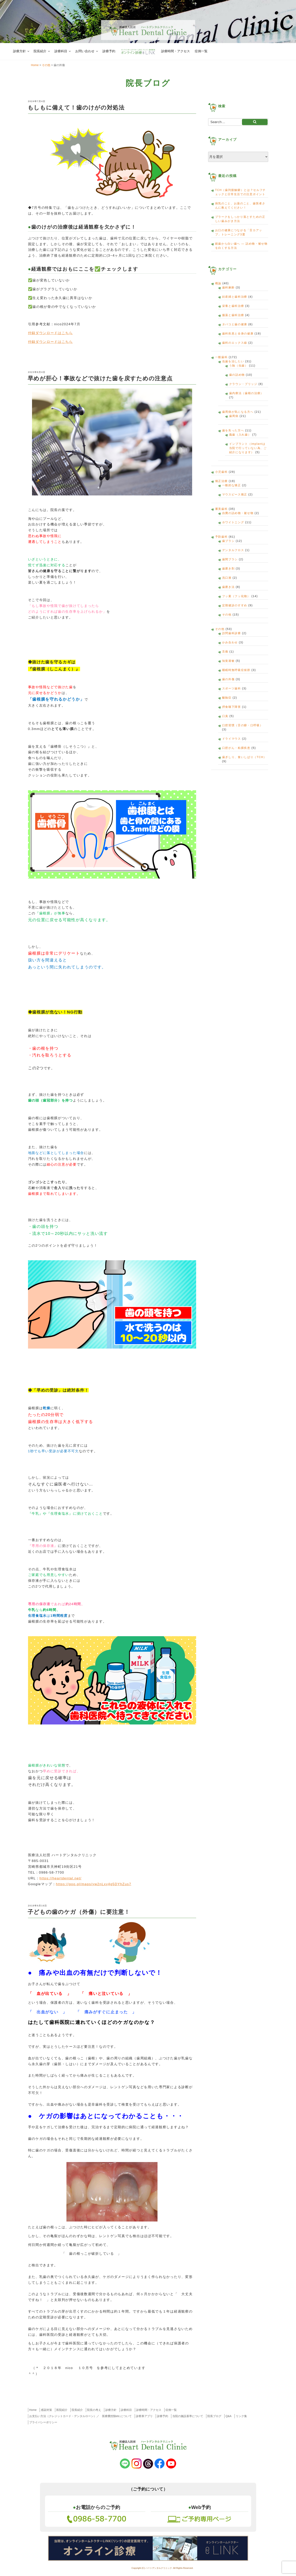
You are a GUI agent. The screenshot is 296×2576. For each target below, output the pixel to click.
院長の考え (94, 2409)
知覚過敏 (228, 660)
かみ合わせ (230, 642)
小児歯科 (221, 471)
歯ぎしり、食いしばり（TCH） (244, 757)
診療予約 (108, 51)
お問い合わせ (87, 51)
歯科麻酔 (228, 287)
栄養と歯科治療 (233, 305)
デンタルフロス (233, 550)
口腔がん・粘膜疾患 (236, 747)
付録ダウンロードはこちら (50, 333)
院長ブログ (214, 2416)
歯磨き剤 (228, 568)
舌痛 (225, 651)
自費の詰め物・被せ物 (238, 513)
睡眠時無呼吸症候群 (236, 670)
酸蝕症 (227, 697)
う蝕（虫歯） (238, 365)
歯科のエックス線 (234, 342)
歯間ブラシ (230, 559)
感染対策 (46, 2409)
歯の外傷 (228, 679)
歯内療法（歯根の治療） (246, 393)
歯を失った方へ (233, 430)
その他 (227, 614)
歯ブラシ (228, 540)
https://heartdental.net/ (60, 1878)
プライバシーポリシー (43, 2422)
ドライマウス (231, 738)
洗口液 (227, 577)
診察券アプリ (144, 2416)
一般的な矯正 (231, 485)
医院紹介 (61, 2409)
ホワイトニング (233, 522)
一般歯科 (221, 357)
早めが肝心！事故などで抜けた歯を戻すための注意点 (100, 378)
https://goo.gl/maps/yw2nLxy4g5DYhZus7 (93, 1884)
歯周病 (234, 416)
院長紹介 (42, 51)
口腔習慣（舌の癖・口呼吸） (242, 725)
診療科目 (62, 51)
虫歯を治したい (233, 361)
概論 (218, 283)
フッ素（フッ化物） (236, 596)
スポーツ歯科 (231, 688)
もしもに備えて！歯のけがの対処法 (76, 107)
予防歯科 (221, 536)
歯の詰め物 (237, 374)
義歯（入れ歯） (240, 434)
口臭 (225, 716)
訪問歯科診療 (231, 633)
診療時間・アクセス (175, 51)
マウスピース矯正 (234, 494)
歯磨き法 (228, 587)
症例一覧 (201, 51)
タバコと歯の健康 (234, 324)
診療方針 (21, 51)
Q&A (229, 2416)
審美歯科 (221, 508)
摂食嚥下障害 (231, 706)
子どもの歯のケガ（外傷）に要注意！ (79, 1912)
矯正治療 (221, 481)
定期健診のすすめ (234, 605)
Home (33, 2409)
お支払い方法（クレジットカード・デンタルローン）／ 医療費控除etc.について (80, 2416)
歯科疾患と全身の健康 (238, 333)
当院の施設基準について (187, 2416)
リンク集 (241, 2416)
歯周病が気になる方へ (238, 411)
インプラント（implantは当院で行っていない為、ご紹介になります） (248, 448)
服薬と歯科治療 (233, 315)
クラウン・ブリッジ (243, 384)
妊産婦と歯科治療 (234, 296)
